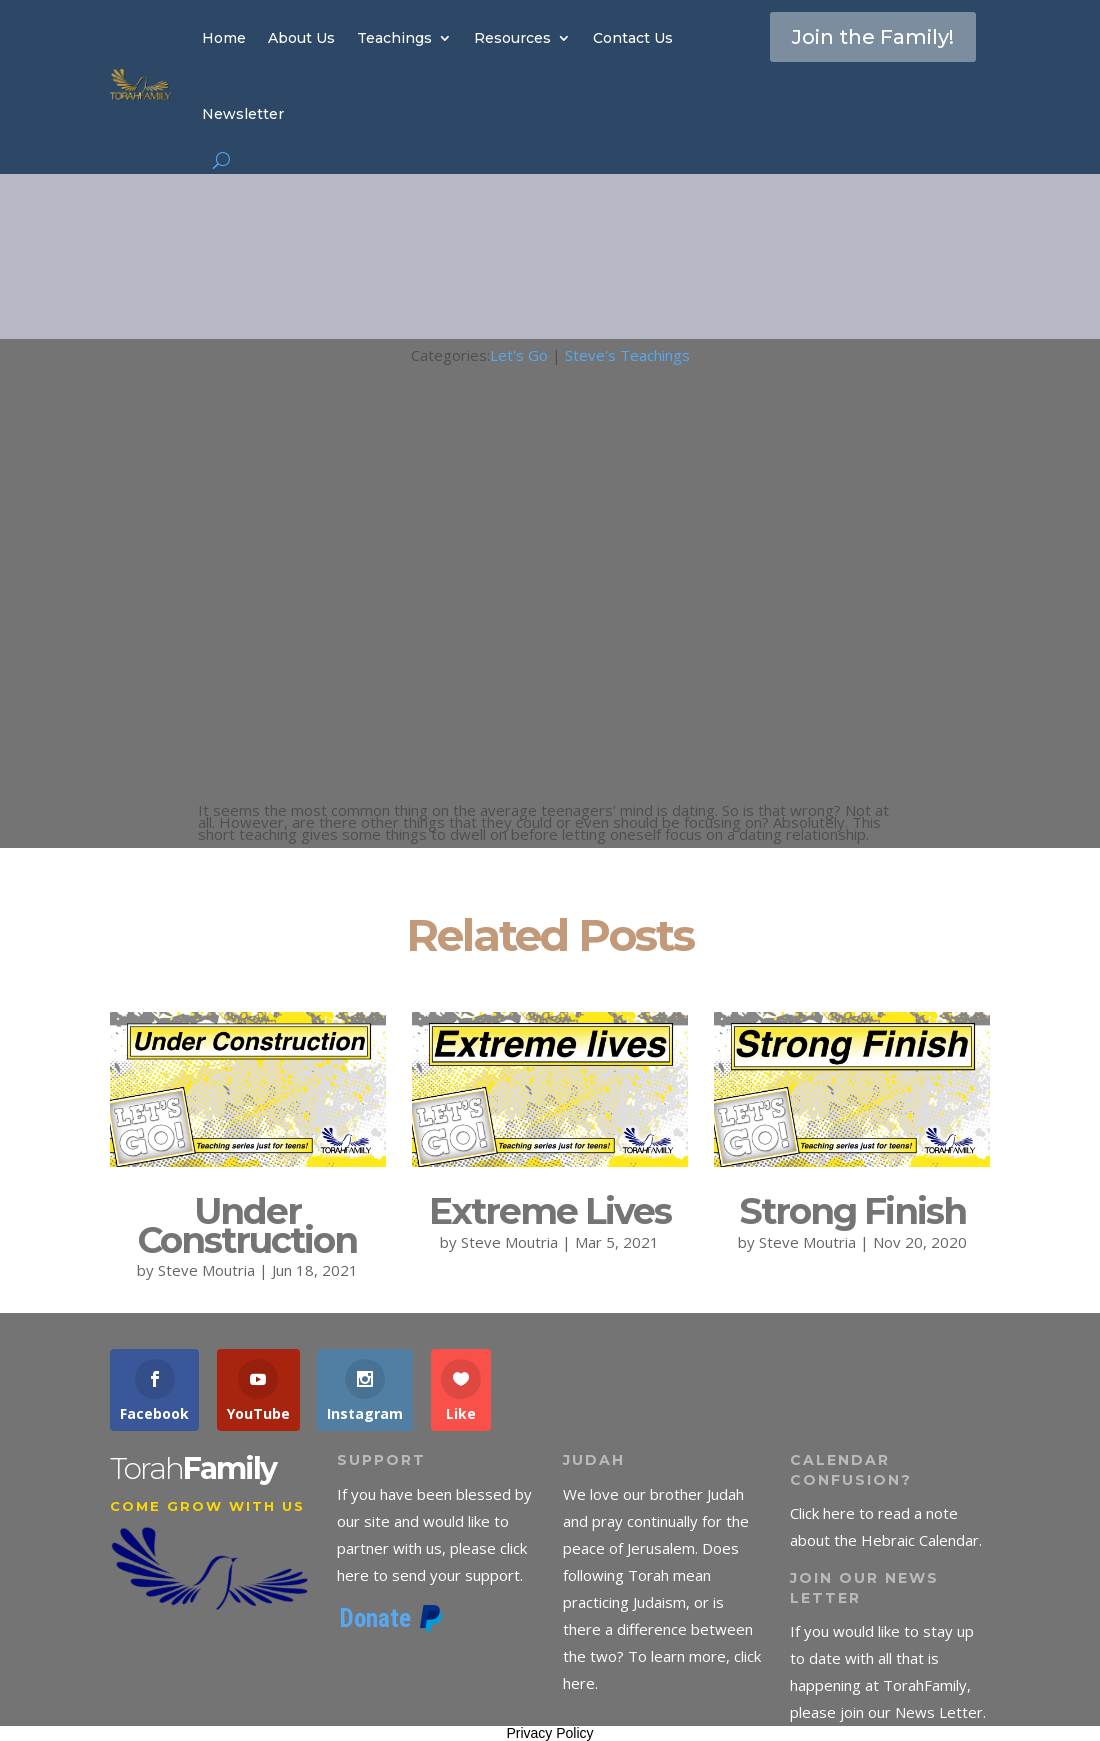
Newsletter (243, 114)
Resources (512, 38)
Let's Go (519, 355)
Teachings (394, 38)
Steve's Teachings (627, 355)
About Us (301, 38)
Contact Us (633, 38)
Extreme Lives (550, 1211)
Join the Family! (873, 37)
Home (224, 38)
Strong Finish (852, 1211)
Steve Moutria (206, 1270)
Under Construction (247, 1225)
